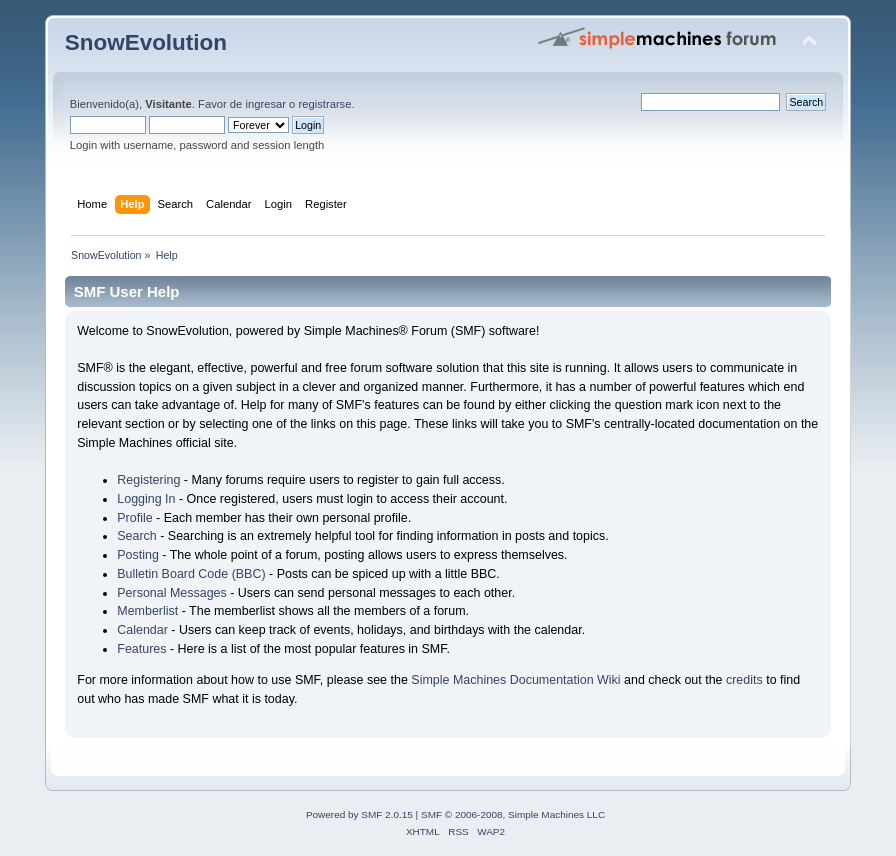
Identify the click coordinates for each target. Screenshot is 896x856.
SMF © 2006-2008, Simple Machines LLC (513, 814)
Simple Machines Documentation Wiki (515, 680)
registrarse (324, 104)
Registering (148, 480)
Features (141, 649)
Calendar (142, 630)
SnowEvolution (146, 42)
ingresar (265, 104)
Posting (138, 555)
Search (137, 536)
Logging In (146, 499)
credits (744, 680)
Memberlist (147, 611)
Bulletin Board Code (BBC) (191, 574)
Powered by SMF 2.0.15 (359, 814)
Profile (134, 518)
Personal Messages (172, 593)
